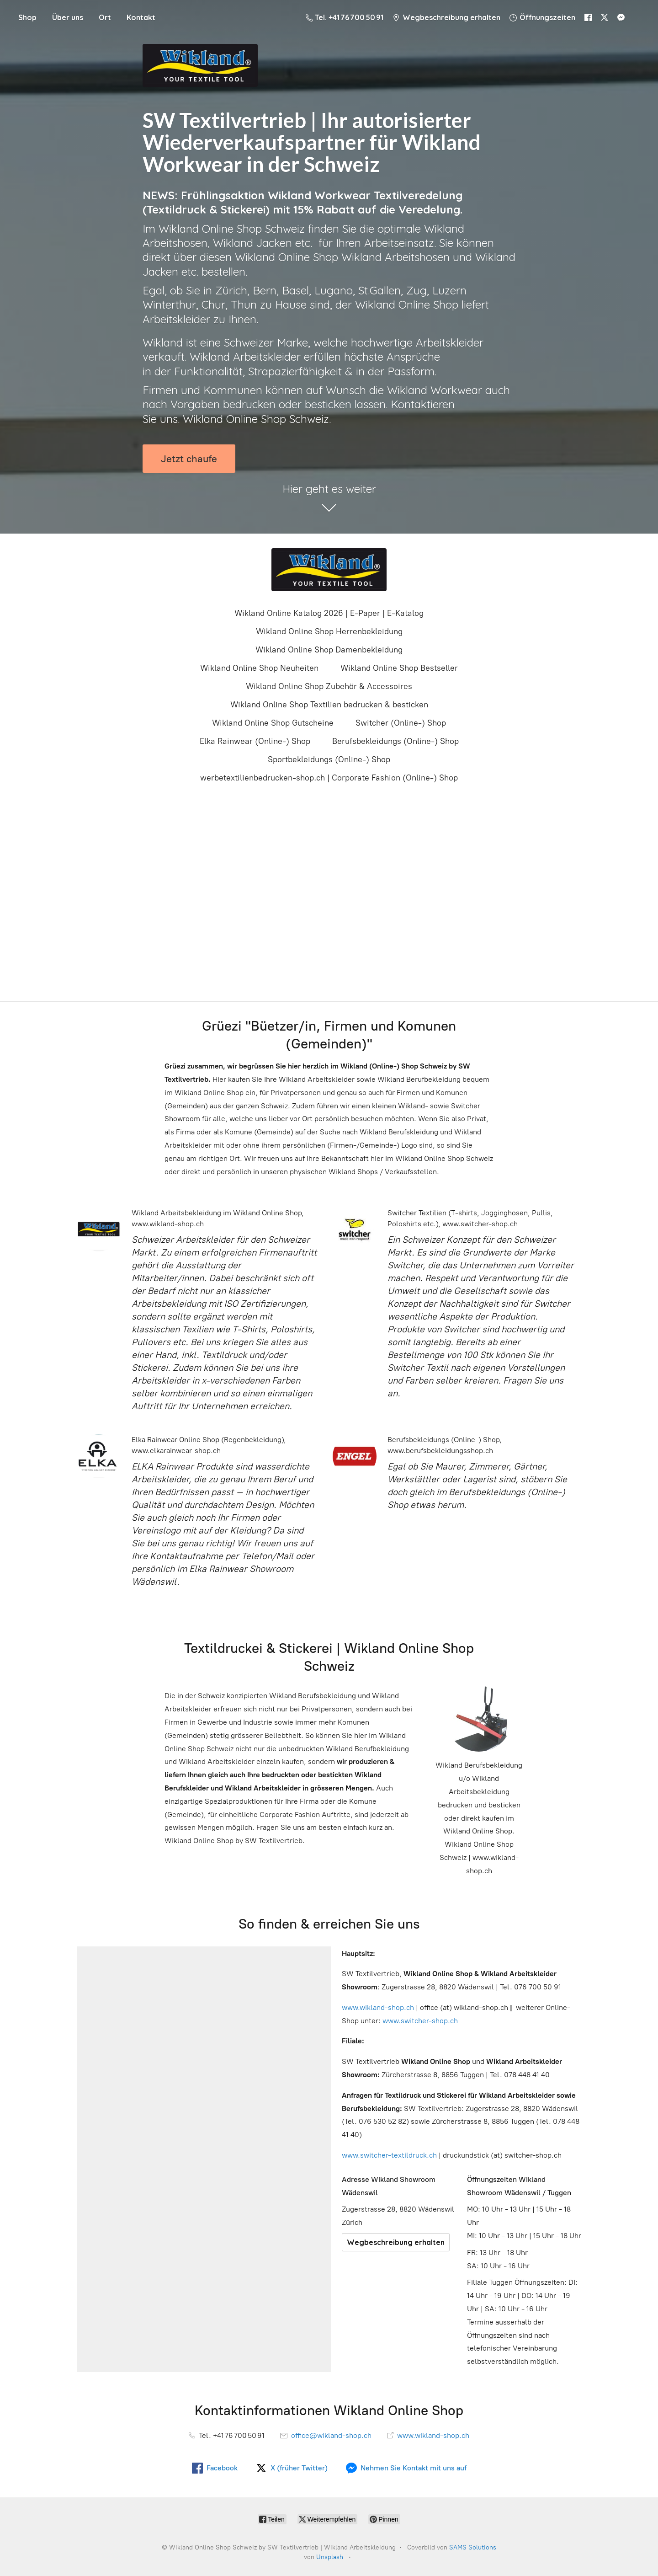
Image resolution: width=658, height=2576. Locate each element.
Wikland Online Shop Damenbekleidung (329, 650)
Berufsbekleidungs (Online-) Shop (395, 741)
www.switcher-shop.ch (420, 2020)
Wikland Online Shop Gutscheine (273, 723)
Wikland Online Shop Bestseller (399, 668)
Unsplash (329, 2557)
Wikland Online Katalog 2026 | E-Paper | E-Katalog (329, 613)
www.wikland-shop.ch (378, 2007)
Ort (105, 17)
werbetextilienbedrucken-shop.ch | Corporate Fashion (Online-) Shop (329, 778)
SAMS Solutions (472, 2547)
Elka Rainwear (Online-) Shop (255, 741)
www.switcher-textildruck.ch (389, 2155)
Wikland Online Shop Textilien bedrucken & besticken (329, 705)
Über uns (67, 17)
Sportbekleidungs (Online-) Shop (329, 759)
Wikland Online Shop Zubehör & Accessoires (329, 686)
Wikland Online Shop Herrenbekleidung (329, 631)
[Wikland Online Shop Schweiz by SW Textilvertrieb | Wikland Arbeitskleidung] (329, 569)
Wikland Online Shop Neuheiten (259, 668)
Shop (27, 17)
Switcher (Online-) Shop (401, 723)
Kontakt (141, 17)
